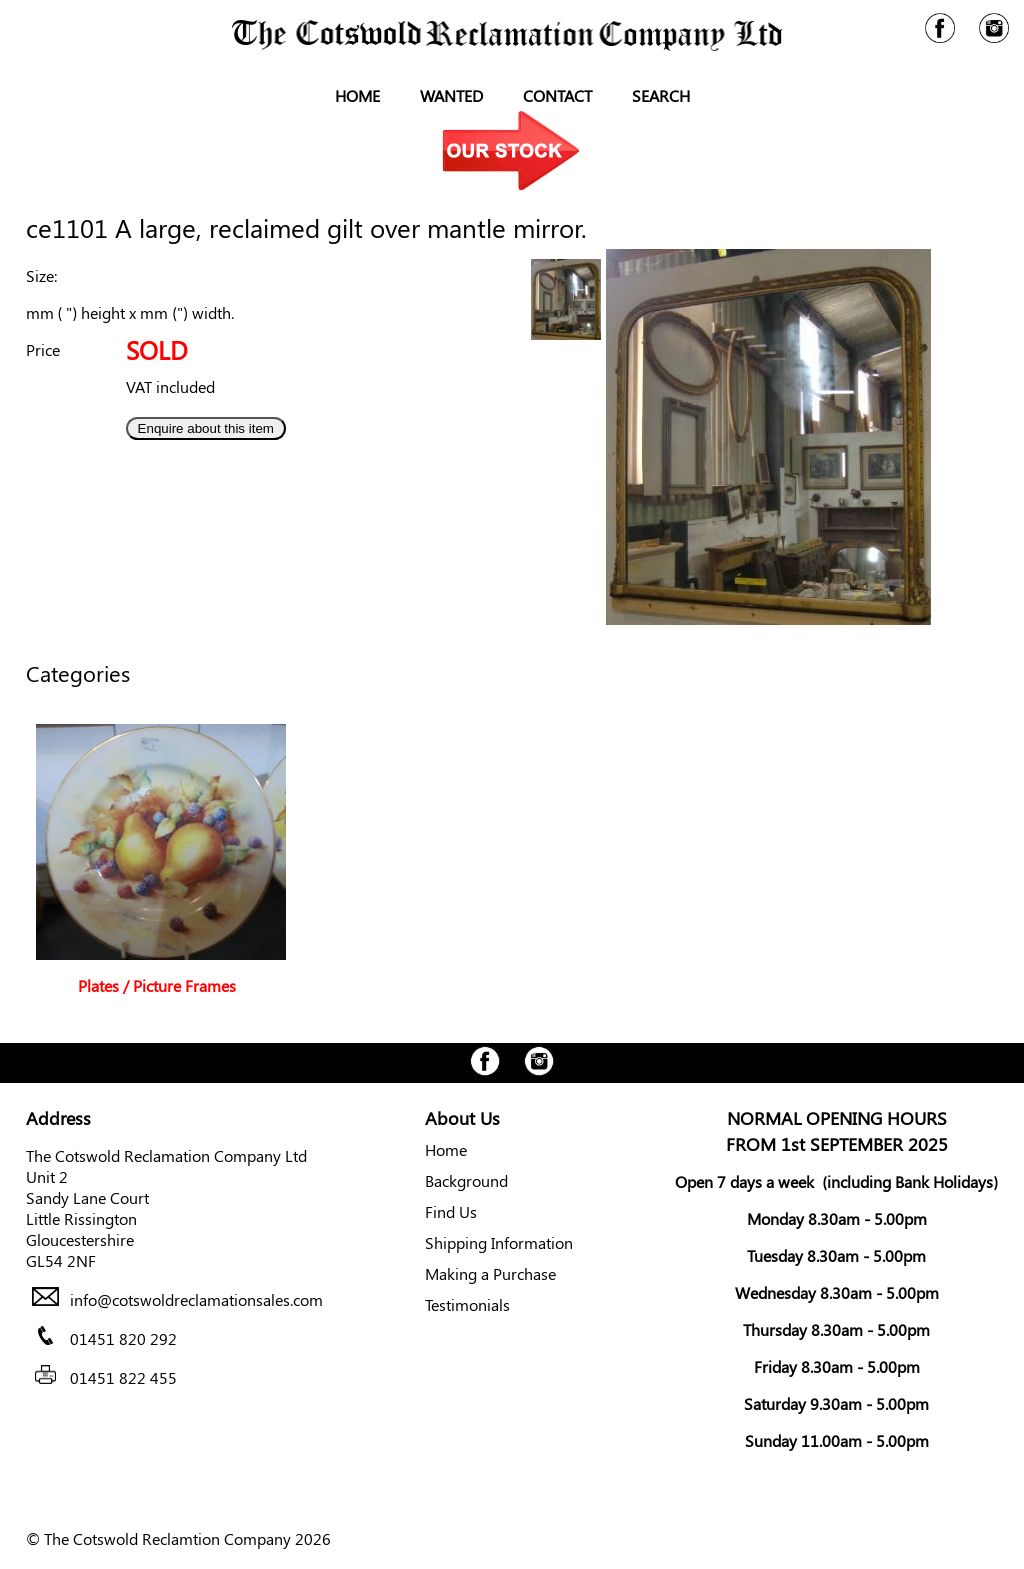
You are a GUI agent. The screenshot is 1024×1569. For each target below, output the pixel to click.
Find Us (451, 1211)
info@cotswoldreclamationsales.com (196, 1299)
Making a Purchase (490, 1273)
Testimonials (467, 1304)
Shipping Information (499, 1242)
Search (661, 95)
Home (357, 95)
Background (466, 1180)
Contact (557, 95)
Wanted (451, 95)
